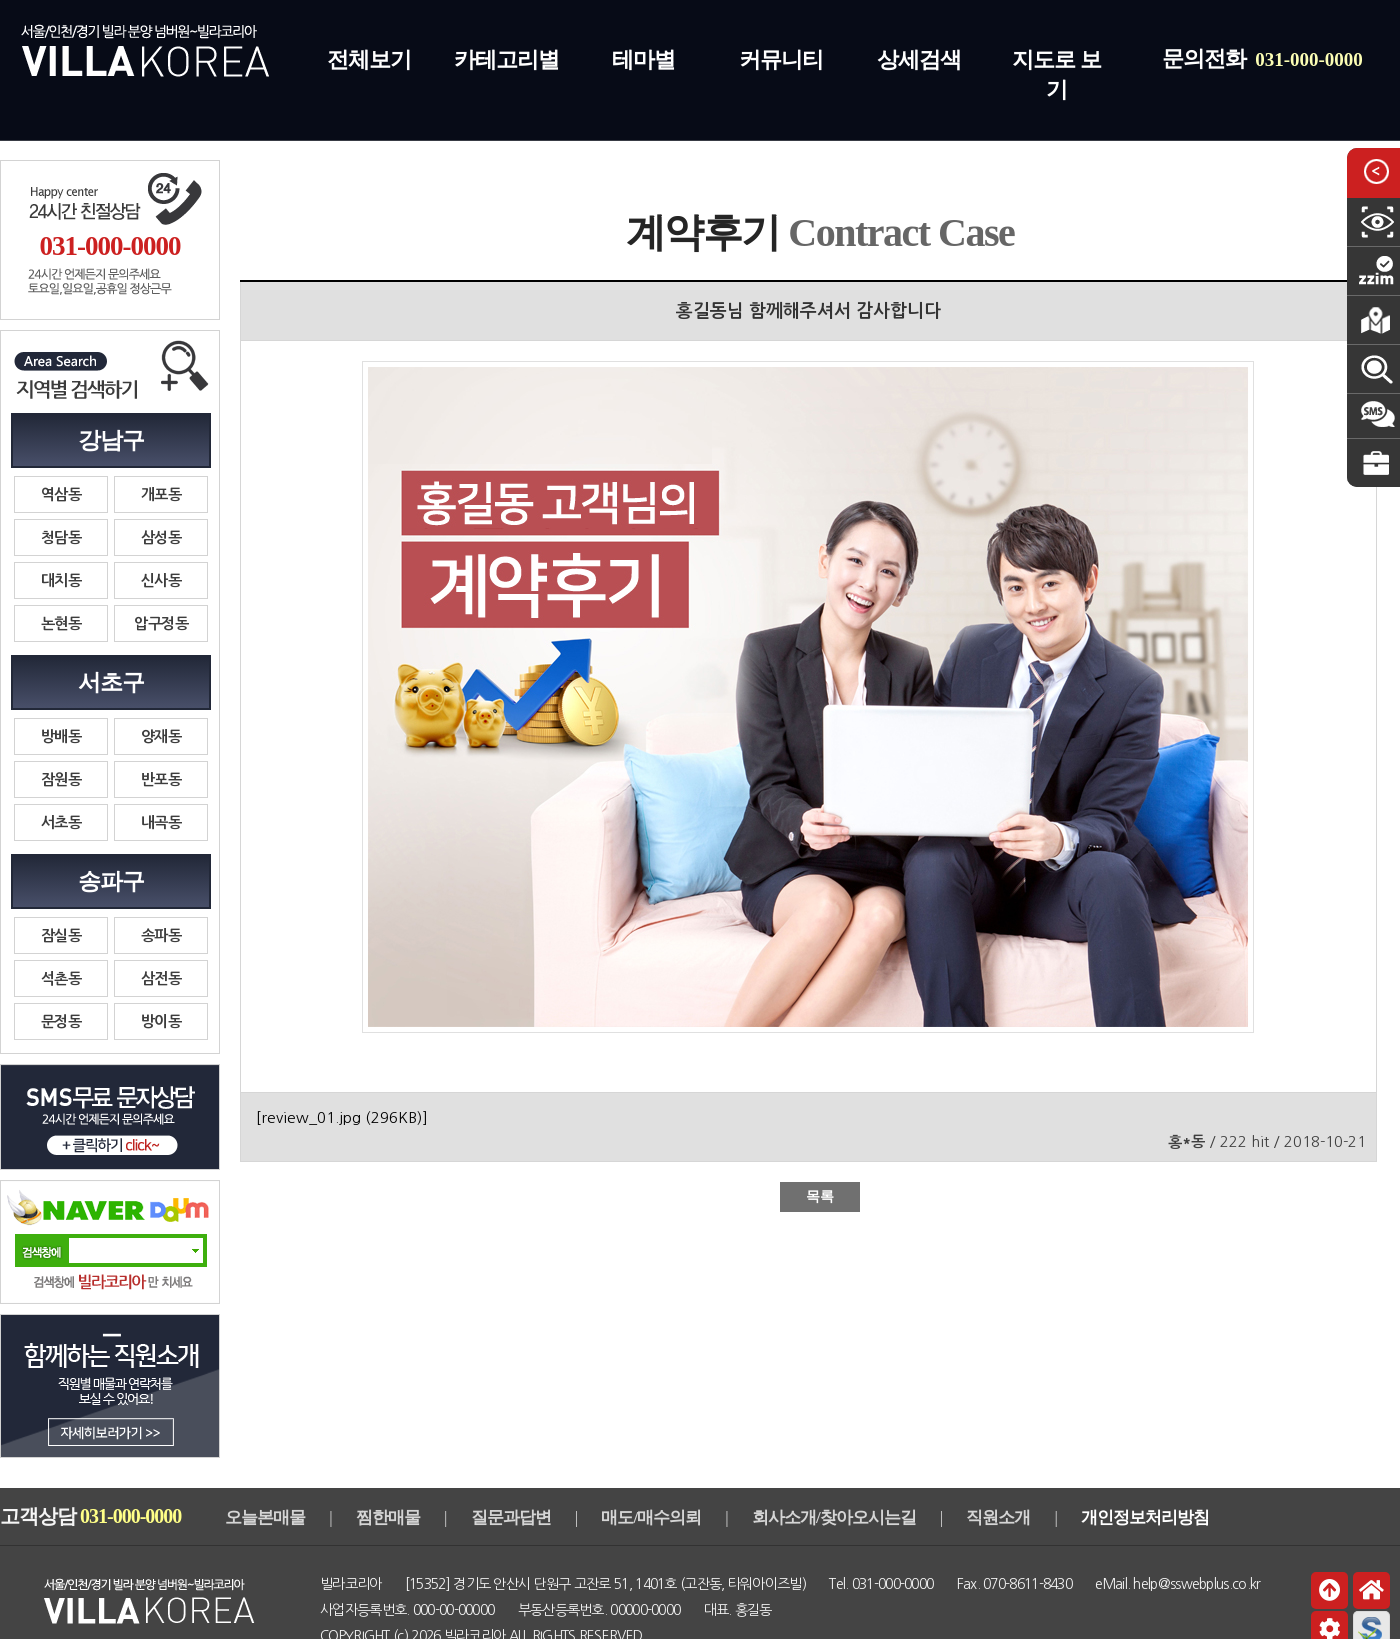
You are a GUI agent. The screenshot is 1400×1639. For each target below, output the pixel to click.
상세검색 (919, 59)
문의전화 (1262, 58)
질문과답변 (511, 1517)
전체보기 (369, 59)
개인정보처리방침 (1145, 1517)
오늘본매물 (265, 1517)
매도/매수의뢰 (651, 1517)
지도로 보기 (1056, 74)
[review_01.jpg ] (342, 1117)
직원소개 (998, 1517)
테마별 (643, 59)
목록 (820, 1196)
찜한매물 (388, 1517)
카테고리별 (506, 59)
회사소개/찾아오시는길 (834, 1517)
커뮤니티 (781, 59)
